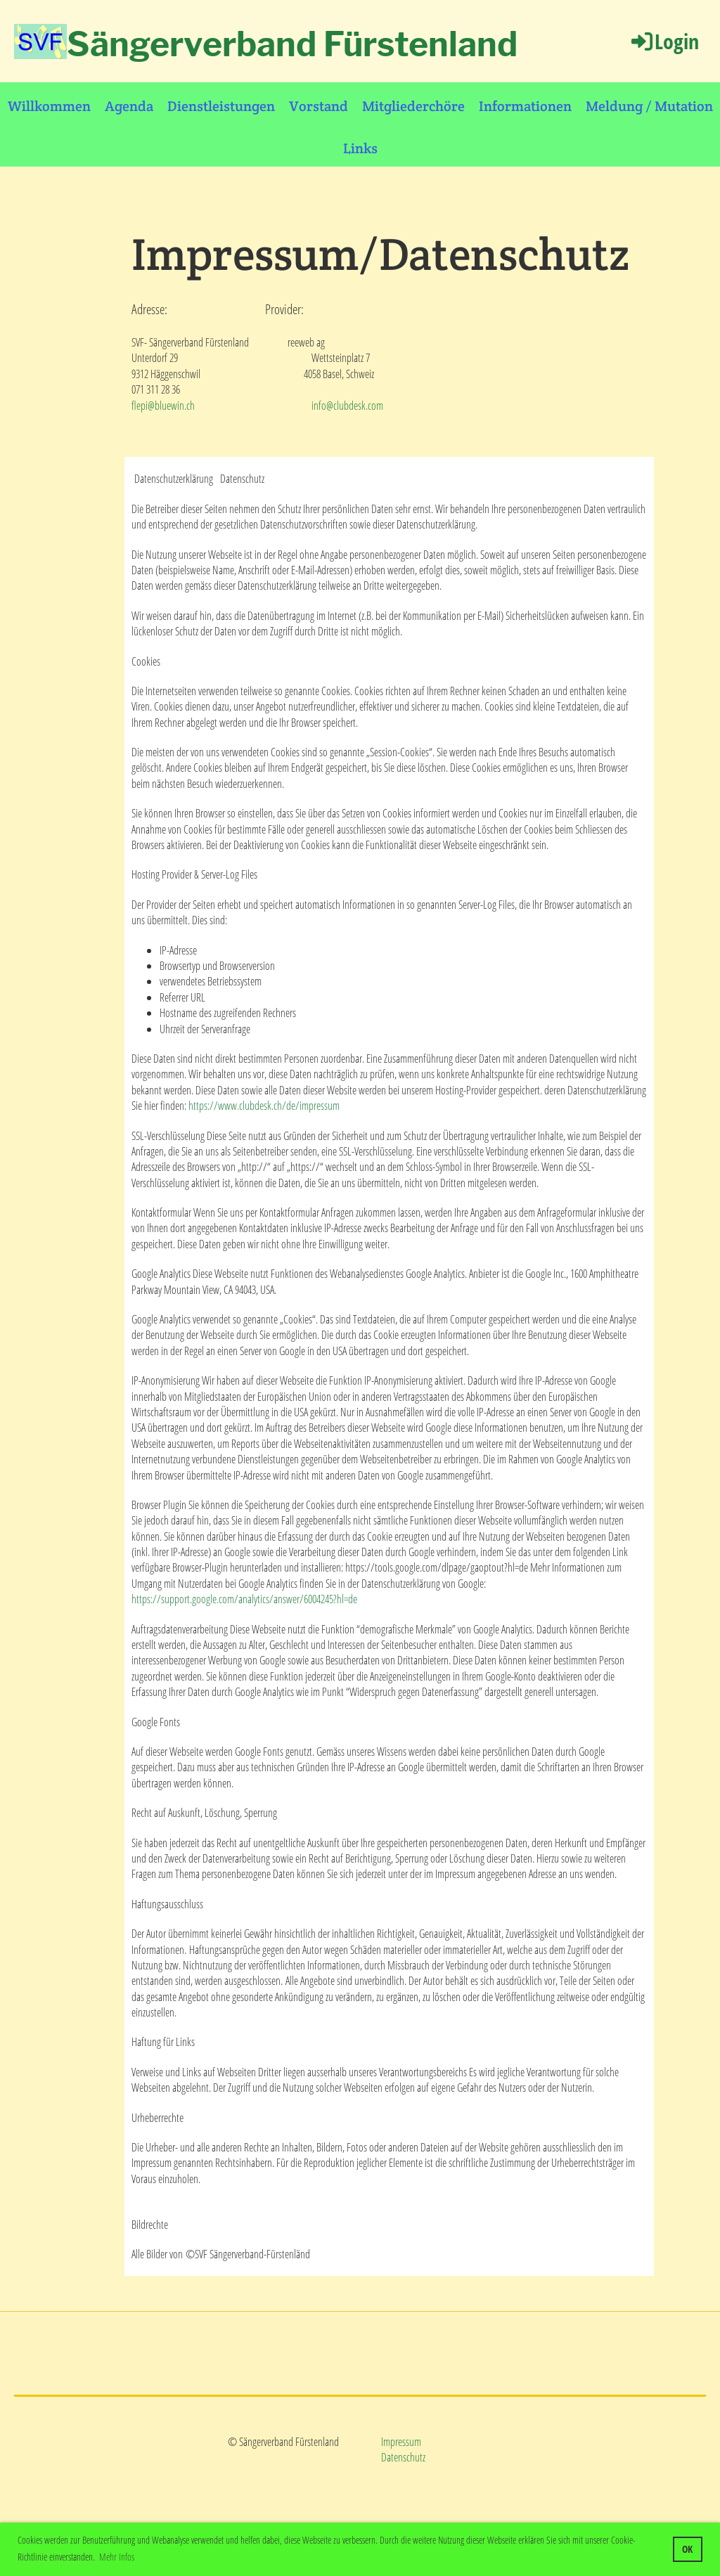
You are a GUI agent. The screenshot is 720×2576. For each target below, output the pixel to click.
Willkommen (49, 106)
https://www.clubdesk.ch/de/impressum (264, 1105)
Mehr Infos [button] (116, 2556)
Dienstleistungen (221, 106)
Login (664, 41)
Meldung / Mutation (649, 106)
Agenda (129, 106)
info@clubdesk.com (347, 405)
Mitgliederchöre (413, 106)
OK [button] (687, 2549)
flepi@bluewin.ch (163, 405)
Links (360, 148)
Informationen (525, 106)
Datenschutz (403, 2457)
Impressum (401, 2441)
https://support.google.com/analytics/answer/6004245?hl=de (244, 1599)
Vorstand (318, 106)
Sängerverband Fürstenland (292, 44)
